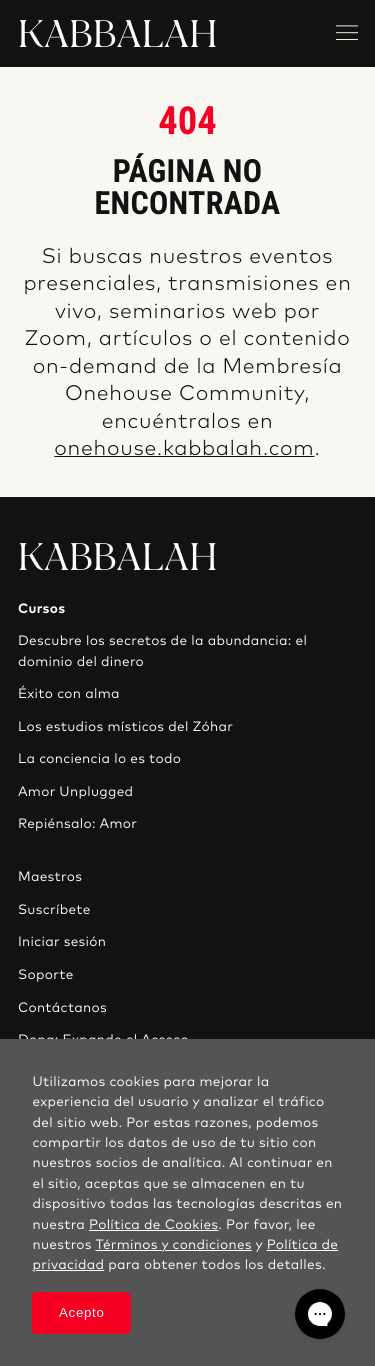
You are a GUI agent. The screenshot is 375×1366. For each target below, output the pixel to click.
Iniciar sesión (62, 942)
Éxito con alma (69, 694)
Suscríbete (54, 910)
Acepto (82, 1312)
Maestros (50, 877)
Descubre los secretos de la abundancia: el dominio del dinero (162, 651)
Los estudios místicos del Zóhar (125, 727)
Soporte (46, 975)
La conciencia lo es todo (99, 759)
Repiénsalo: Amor (77, 824)
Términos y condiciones (174, 1245)
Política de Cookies (153, 1225)
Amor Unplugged (75, 792)
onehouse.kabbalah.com (184, 449)
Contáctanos (62, 1008)
